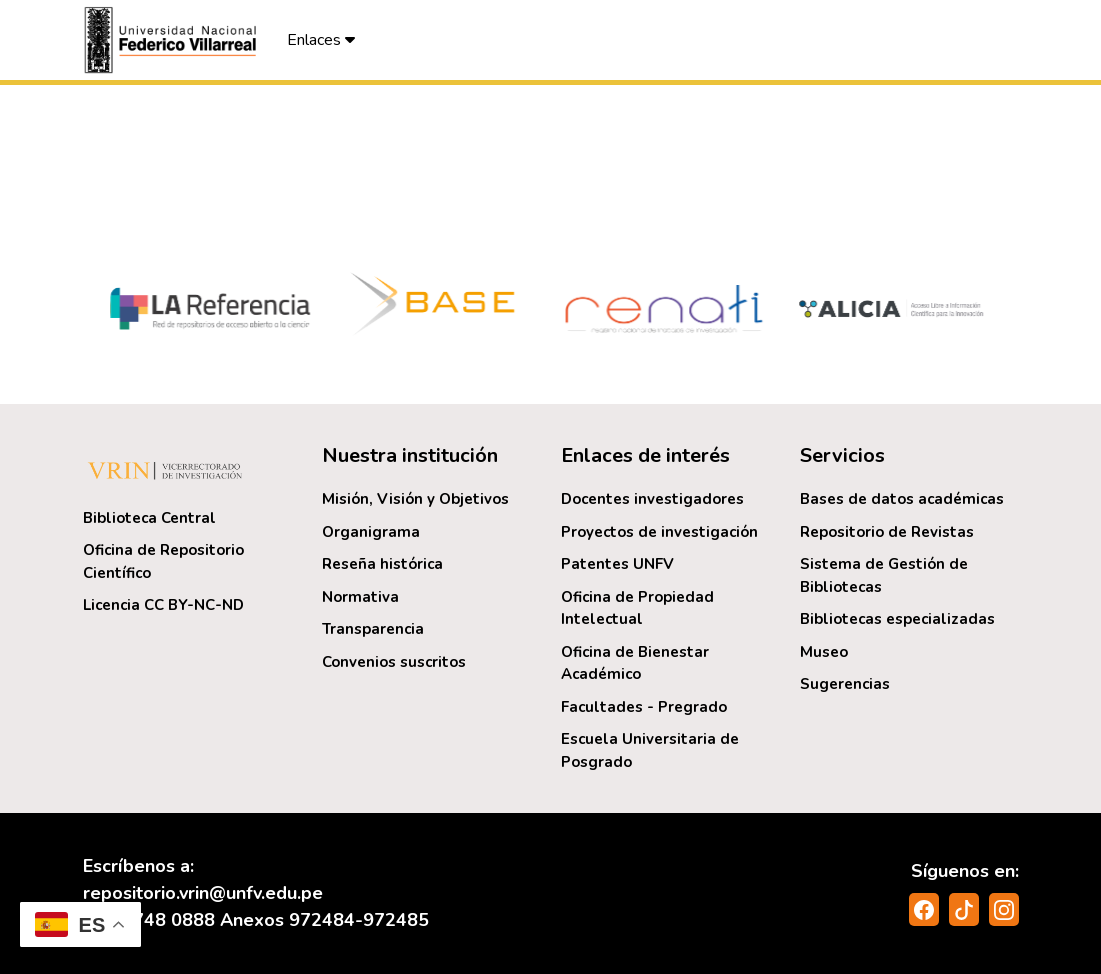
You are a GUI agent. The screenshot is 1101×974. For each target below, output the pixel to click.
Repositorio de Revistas (887, 532)
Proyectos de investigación (659, 532)
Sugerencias (845, 684)
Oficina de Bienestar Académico (635, 663)
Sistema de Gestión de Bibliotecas (884, 575)
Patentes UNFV (617, 564)
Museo (824, 652)
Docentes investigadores (652, 499)
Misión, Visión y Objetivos (415, 499)
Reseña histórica (382, 564)
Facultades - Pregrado (644, 707)
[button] (173, 40)
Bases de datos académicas (902, 499)
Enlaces (321, 40)
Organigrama (371, 532)
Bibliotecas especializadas (897, 619)
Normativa (360, 597)
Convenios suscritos (394, 662)
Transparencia (373, 629)
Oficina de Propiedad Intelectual (637, 608)
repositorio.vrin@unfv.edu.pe (203, 893)
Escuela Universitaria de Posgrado (650, 750)
